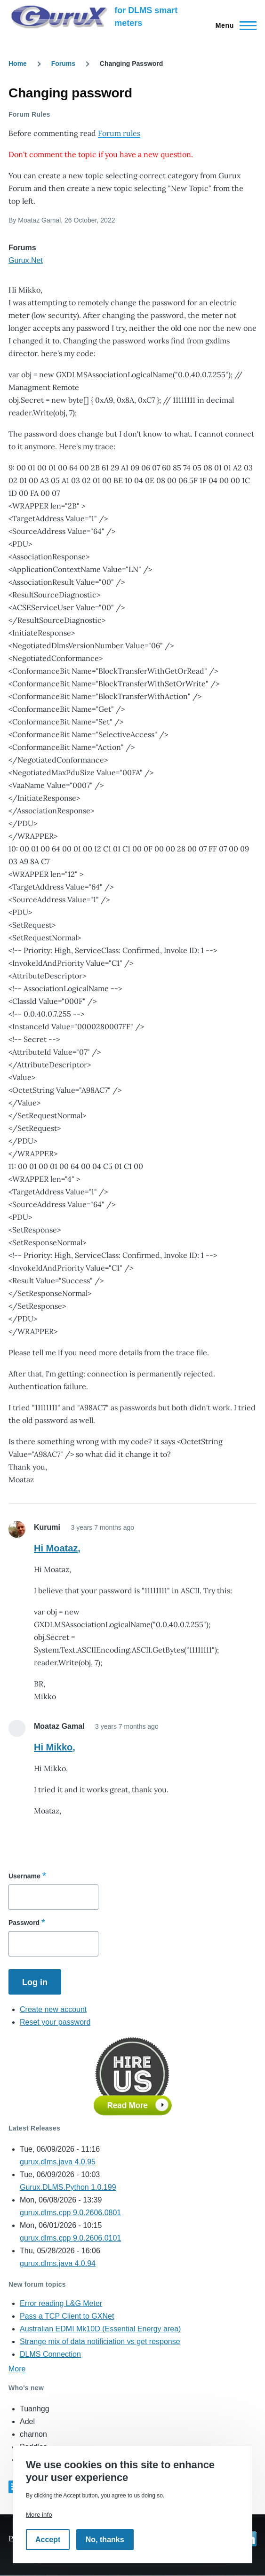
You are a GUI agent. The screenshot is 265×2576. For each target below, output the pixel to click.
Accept (47, 2540)
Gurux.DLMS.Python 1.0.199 (68, 2187)
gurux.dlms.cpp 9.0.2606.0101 (70, 2238)
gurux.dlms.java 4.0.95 (58, 2162)
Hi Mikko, (54, 1747)
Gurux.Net (25, 260)
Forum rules (119, 133)
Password (24, 1922)
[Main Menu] (233, 25)
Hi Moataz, (57, 1548)
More (16, 2369)
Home (17, 63)
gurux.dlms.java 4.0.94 (58, 2263)
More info (39, 2514)
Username (24, 1876)
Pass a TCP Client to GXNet (67, 2316)
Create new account (53, 2009)
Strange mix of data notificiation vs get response (100, 2341)
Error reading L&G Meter (61, 2303)
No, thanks (105, 2540)
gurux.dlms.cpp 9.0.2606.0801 (70, 2213)
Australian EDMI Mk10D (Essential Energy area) (100, 2329)
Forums (63, 63)
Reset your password (55, 2022)
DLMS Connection (50, 2354)
